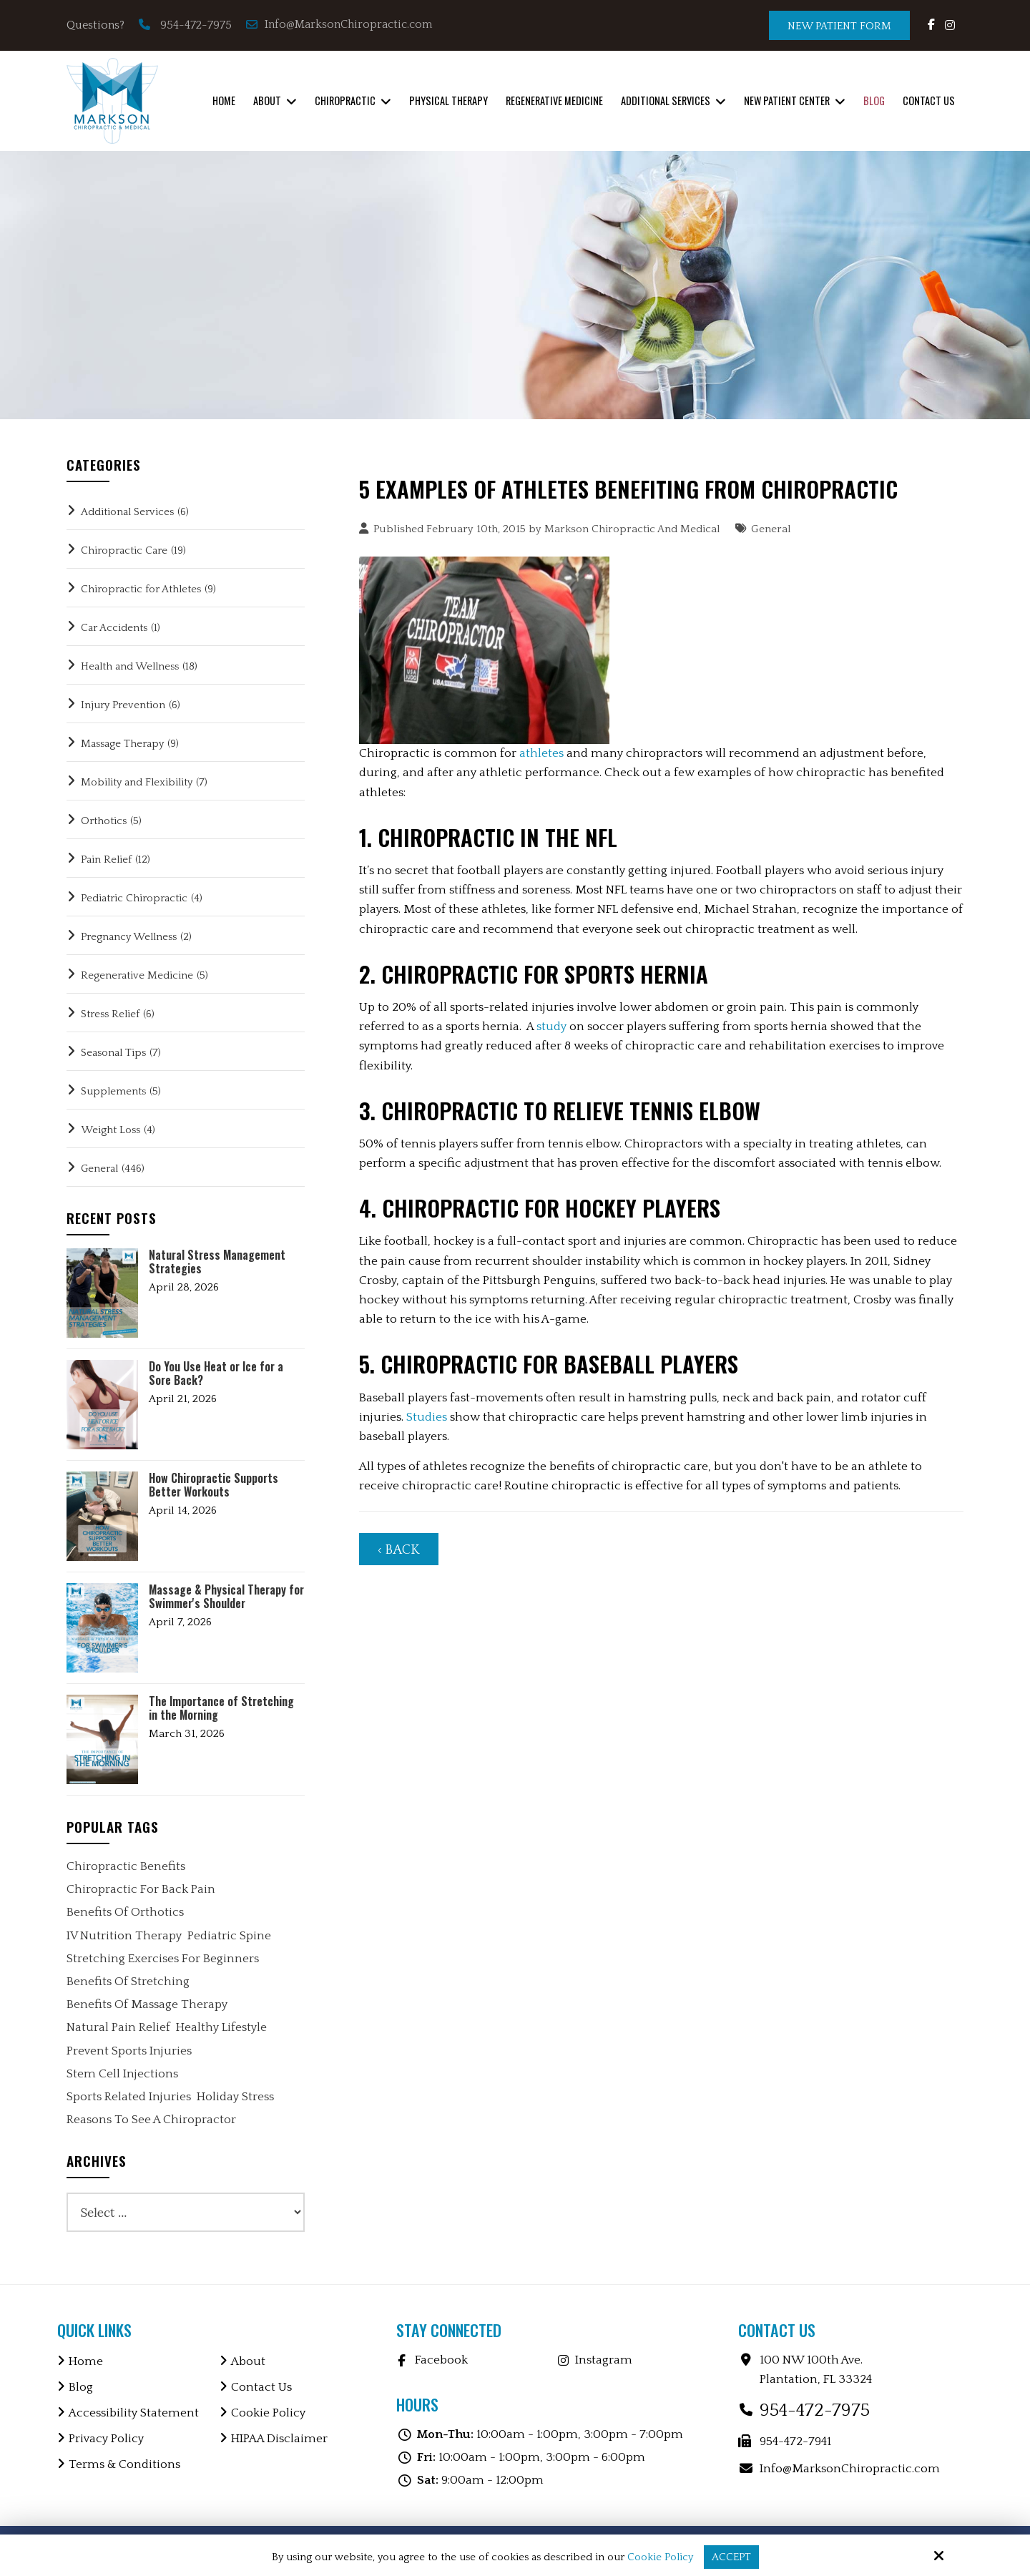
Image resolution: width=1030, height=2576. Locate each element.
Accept (731, 2557)
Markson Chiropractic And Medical (632, 529)
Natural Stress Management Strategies (217, 1261)
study (551, 1026)
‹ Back (399, 1549)
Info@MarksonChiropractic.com (340, 24)
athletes (541, 753)
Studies (426, 1417)
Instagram (603, 2360)
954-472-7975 (196, 25)
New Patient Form (839, 26)
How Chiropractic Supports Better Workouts (213, 1485)
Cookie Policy (660, 2557)
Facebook (441, 2360)
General (771, 529)
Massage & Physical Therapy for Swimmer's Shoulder (226, 1596)
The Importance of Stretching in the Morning (221, 1708)
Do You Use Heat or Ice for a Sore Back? (216, 1373)
